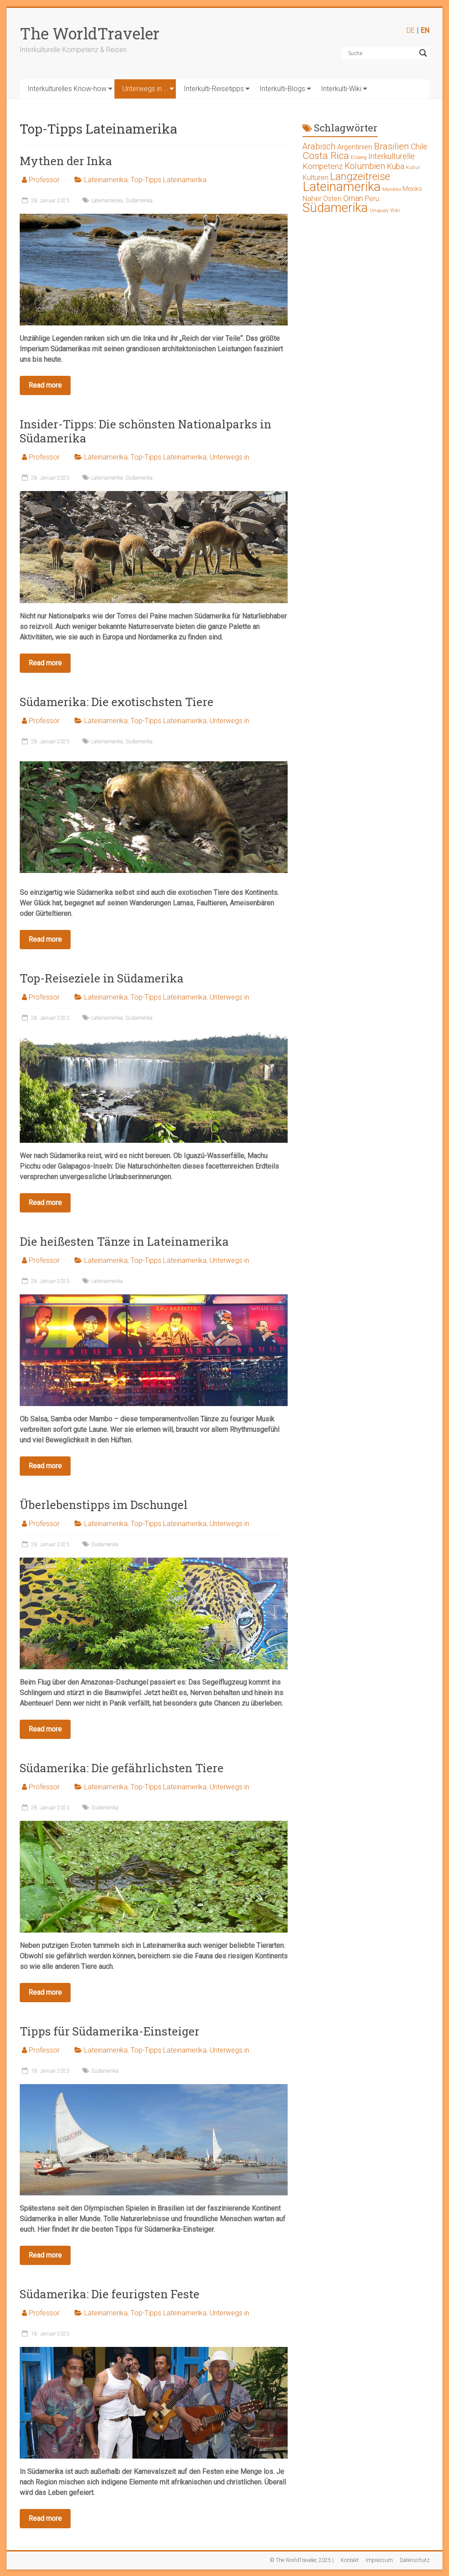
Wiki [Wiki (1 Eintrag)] (395, 210)
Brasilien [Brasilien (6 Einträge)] (391, 146)
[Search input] (381, 53)
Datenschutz (414, 2560)
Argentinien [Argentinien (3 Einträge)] (354, 147)
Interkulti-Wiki (341, 89)
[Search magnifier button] (423, 53)
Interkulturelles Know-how (67, 89)
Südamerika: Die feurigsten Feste (110, 2293)
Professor (44, 180)
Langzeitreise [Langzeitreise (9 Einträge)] (360, 176)
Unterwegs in (229, 457)
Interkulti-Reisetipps (214, 89)
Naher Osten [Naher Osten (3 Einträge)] (322, 198)
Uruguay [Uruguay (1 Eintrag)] (379, 210)
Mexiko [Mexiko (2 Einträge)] (412, 188)
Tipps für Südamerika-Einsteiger (110, 2031)
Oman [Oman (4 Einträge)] (353, 198)
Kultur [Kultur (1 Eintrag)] (413, 167)
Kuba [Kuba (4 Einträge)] (395, 166)
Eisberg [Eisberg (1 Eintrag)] (359, 157)
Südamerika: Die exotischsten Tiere (117, 701)
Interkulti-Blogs (282, 89)
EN (424, 30)
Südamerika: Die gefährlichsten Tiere (122, 1767)
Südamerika (139, 201)
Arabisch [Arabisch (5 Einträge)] (319, 146)
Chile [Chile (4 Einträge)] (419, 146)
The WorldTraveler (90, 33)
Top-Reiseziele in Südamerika (102, 978)
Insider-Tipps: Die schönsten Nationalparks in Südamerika (145, 431)
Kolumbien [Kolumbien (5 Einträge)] (365, 166)
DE (410, 30)
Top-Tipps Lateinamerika (169, 180)
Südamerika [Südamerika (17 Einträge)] (335, 207)
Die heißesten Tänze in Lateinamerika (124, 1241)
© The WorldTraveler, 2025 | (302, 2560)
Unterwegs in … (145, 89)
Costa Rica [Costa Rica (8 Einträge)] (326, 156)
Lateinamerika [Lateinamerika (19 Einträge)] (342, 186)
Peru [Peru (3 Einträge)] (372, 198)
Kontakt (350, 2560)
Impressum (379, 2560)
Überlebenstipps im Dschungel (104, 1504)
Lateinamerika (106, 180)
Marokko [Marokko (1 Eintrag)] (391, 189)
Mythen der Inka (66, 160)
